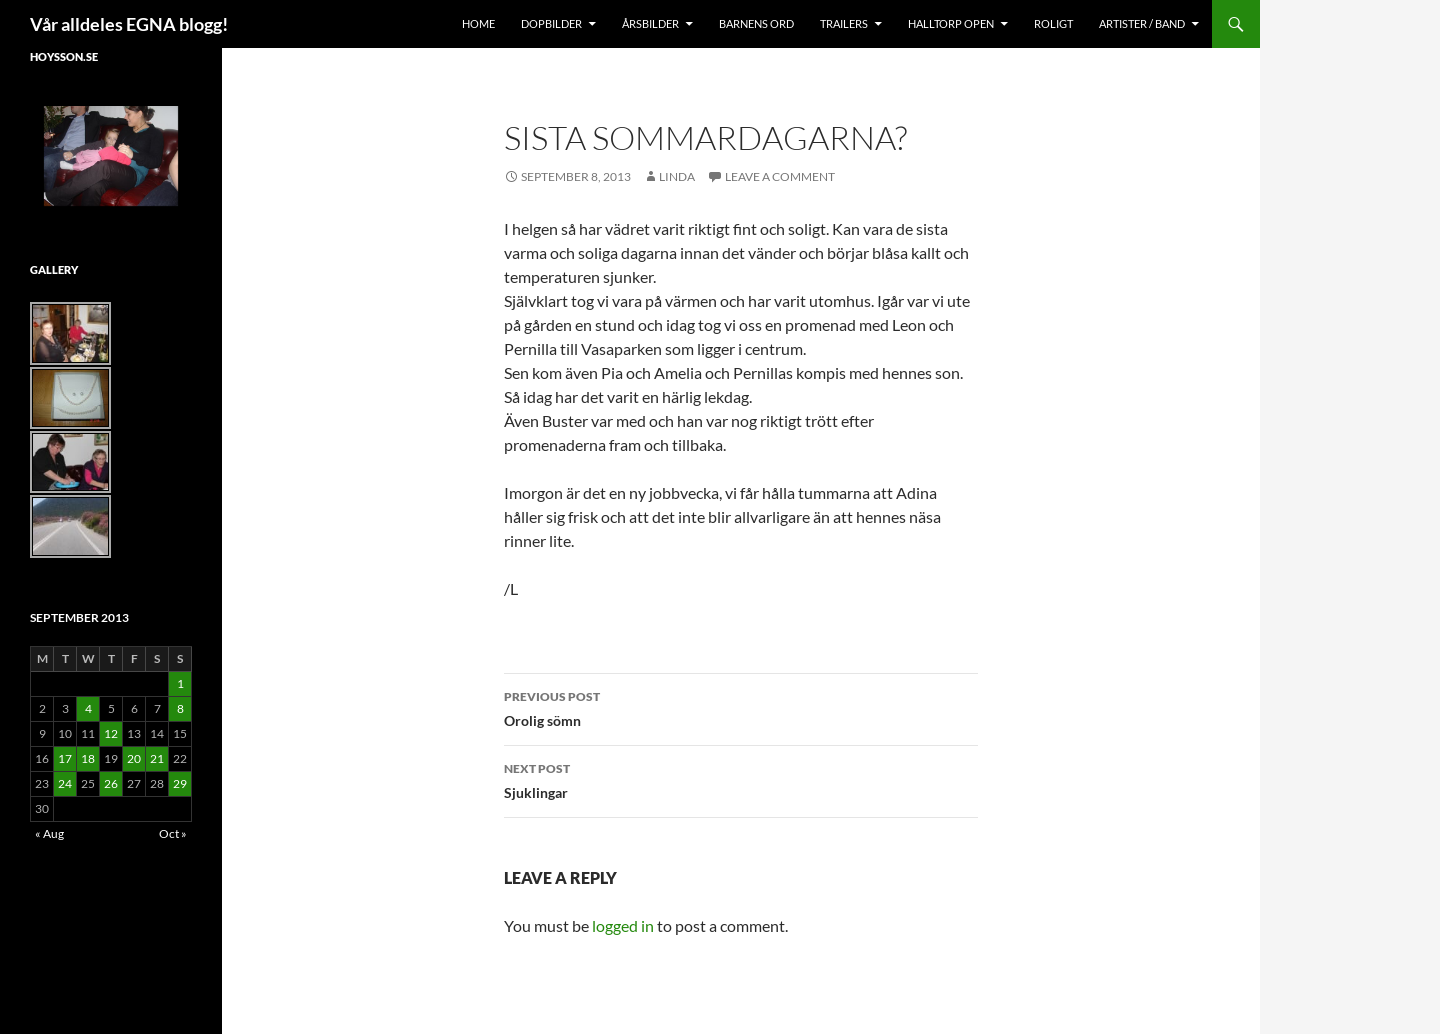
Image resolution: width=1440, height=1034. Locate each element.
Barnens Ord (756, 23)
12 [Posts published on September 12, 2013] (111, 733)
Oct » (173, 833)
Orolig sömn (741, 707)
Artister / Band (1142, 23)
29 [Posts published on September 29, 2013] (180, 783)
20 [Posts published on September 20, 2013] (134, 758)
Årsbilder (650, 23)
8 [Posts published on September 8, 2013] (180, 708)
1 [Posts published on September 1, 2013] (180, 683)
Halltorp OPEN (951, 23)
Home (478, 23)
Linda (677, 176)
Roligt (1053, 23)
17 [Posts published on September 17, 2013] (65, 758)
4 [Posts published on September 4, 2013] (88, 708)
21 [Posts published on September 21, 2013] (157, 758)
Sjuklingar (741, 779)
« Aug (49, 833)
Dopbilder (551, 23)
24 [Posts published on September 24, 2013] (65, 783)
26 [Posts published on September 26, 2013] (111, 783)
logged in (623, 925)
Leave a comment (780, 176)
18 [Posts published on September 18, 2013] (88, 758)
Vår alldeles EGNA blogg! (129, 24)
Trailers (844, 23)
